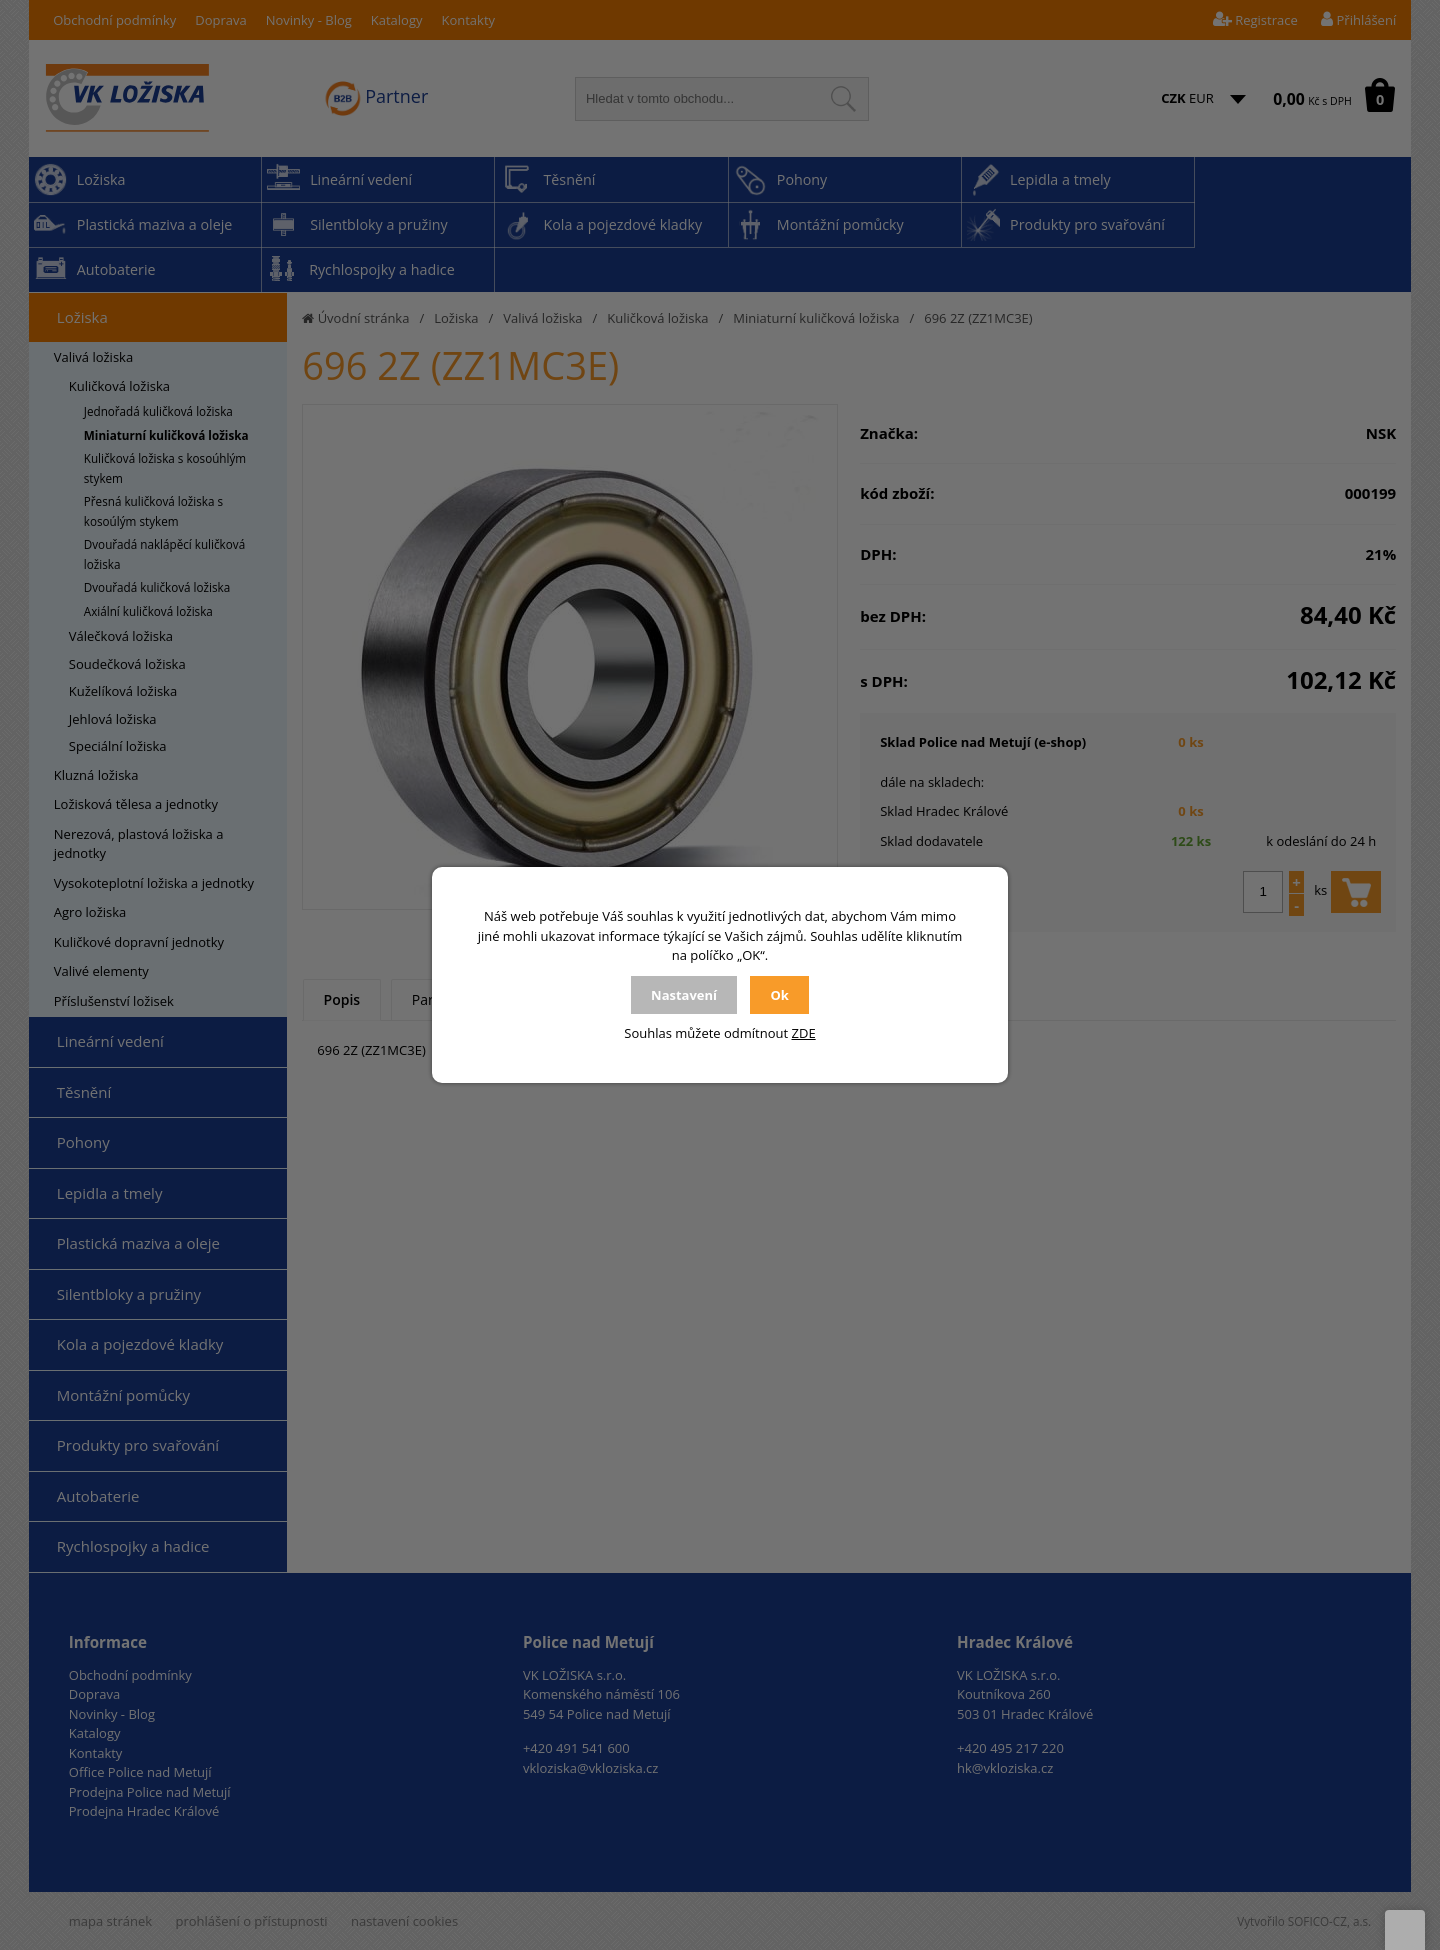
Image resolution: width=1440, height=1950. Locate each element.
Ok (779, 995)
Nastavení (684, 995)
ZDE (804, 1033)
